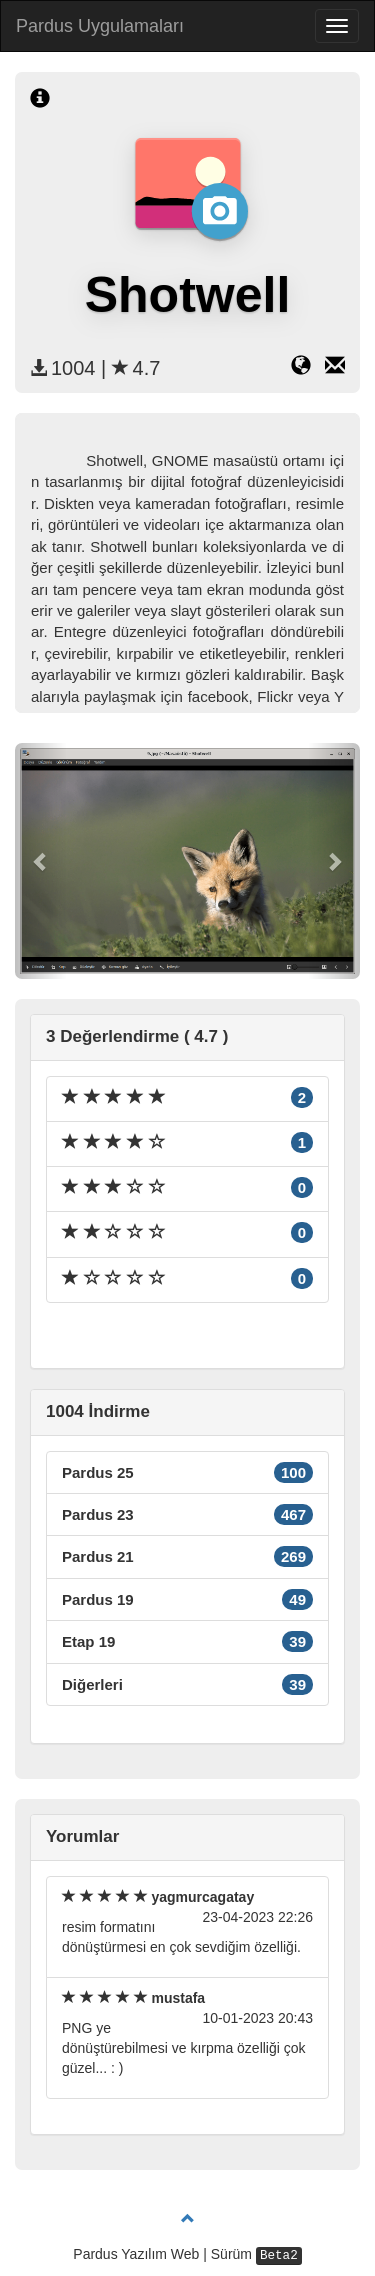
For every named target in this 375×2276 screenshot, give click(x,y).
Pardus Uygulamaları (100, 26)
